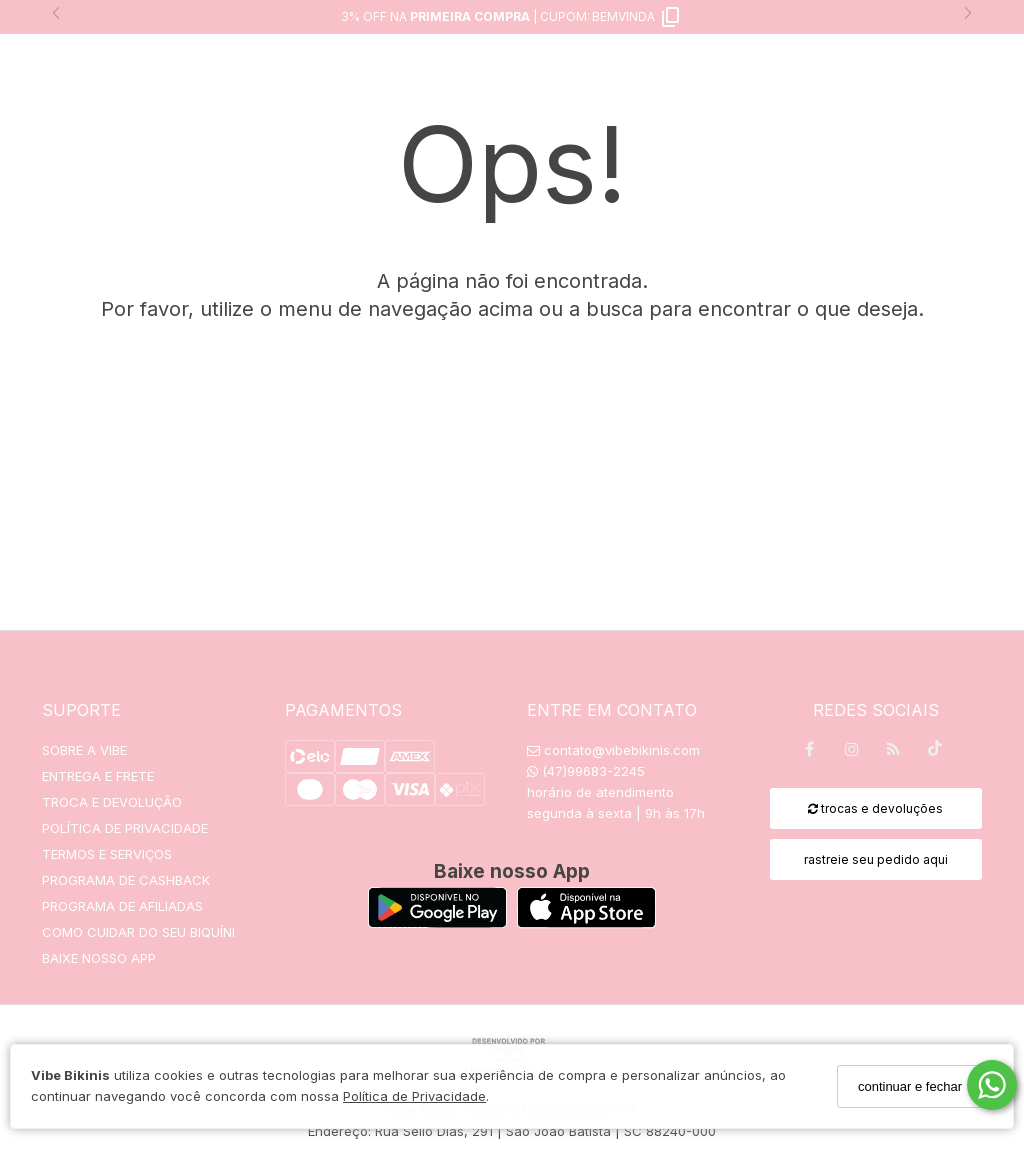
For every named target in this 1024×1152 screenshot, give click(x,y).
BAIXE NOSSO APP (99, 958)
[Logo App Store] (586, 922)
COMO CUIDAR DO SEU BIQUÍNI (138, 932)
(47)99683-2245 (586, 771)
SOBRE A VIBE (84, 750)
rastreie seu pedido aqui (876, 859)
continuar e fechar (910, 1086)
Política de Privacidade (414, 1096)
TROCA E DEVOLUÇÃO (112, 802)
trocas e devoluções (875, 808)
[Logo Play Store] (437, 922)
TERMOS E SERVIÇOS (107, 854)
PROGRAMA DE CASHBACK (126, 880)
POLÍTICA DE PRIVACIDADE (125, 828)
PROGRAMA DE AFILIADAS (122, 906)
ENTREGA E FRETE (98, 776)
